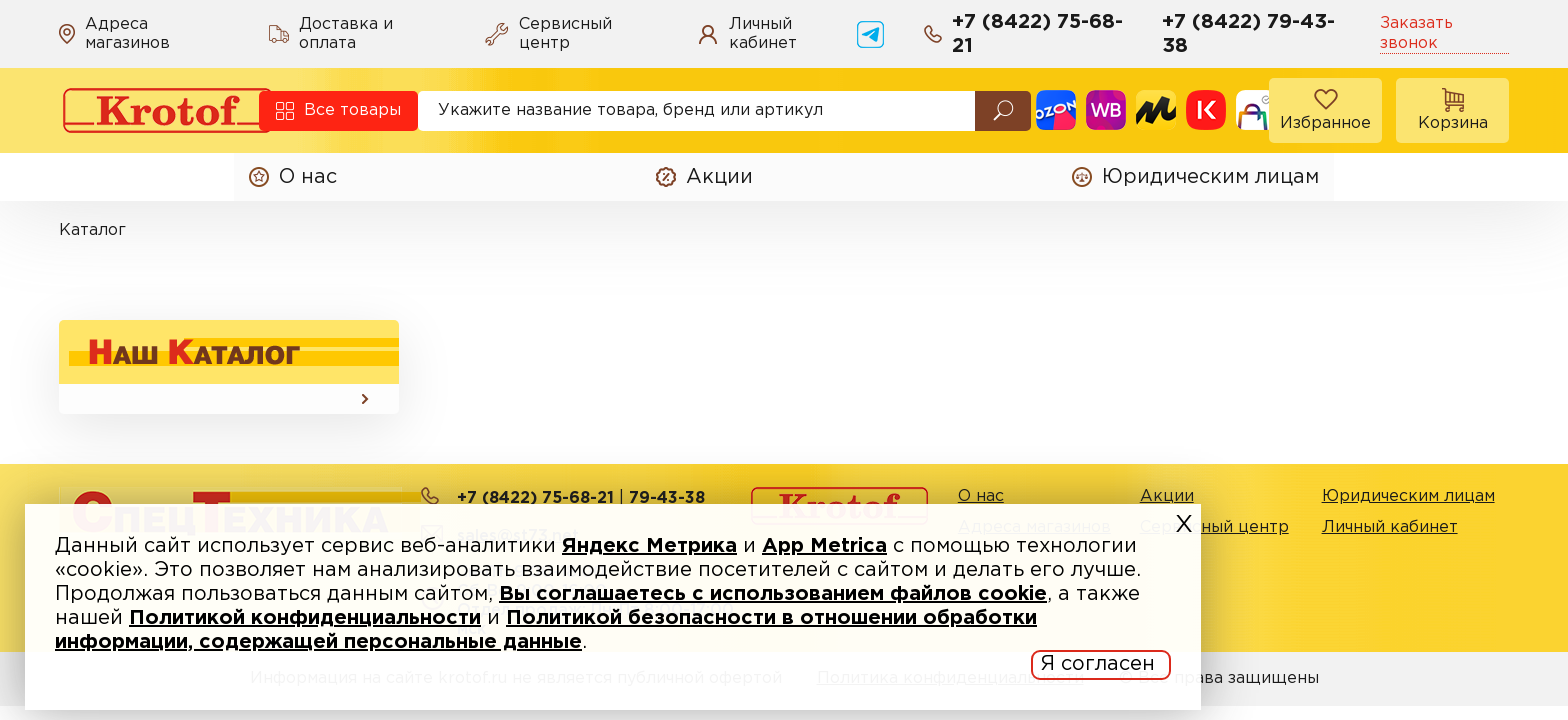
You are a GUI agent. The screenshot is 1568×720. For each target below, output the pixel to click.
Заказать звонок (1416, 33)
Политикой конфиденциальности (305, 618)
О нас (981, 496)
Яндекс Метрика (649, 546)
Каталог (92, 230)
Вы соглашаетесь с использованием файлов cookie (773, 594)
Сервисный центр (1214, 527)
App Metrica (824, 546)
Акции (1167, 496)
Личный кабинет (1390, 527)
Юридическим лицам (1408, 496)
